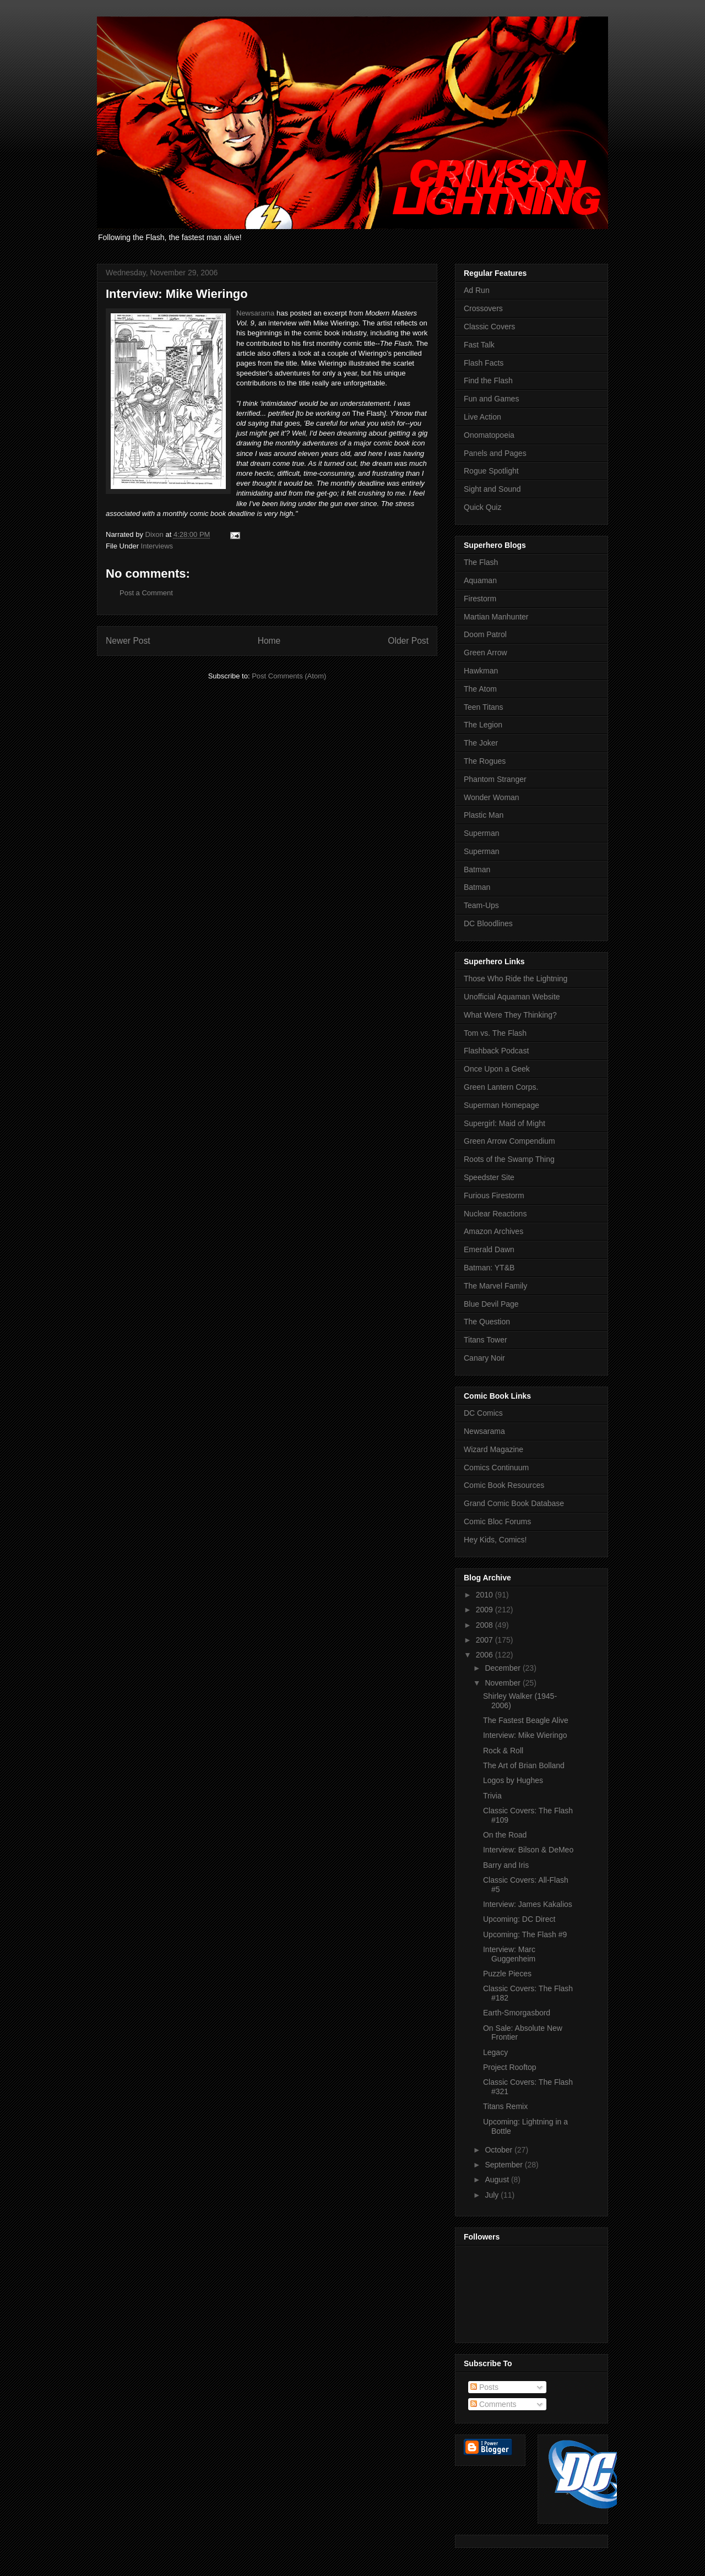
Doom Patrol (485, 634)
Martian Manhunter (496, 616)
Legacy (495, 2052)
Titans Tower (485, 1339)
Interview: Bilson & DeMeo (528, 1849)
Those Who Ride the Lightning (515, 978)
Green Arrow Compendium (509, 1141)
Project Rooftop (509, 2067)
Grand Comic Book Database (514, 1503)
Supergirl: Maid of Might (504, 1123)
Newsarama (255, 313)
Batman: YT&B (489, 1267)
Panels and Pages (495, 453)
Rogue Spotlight (491, 470)
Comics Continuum (496, 1467)
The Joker (481, 742)
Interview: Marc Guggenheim (509, 1954)
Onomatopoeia (489, 435)
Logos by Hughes (513, 1780)
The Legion (483, 724)
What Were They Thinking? (510, 1014)
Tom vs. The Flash (495, 1033)
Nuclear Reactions (495, 1213)
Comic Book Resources (504, 1485)
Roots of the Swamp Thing (509, 1159)
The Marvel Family (495, 1285)
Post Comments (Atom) (289, 676)
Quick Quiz (482, 507)
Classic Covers (489, 326)
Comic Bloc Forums (497, 1521)
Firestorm (480, 598)
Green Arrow (485, 652)
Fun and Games (491, 398)
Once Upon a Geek (497, 1068)
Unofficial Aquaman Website (512, 996)
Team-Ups (481, 905)
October (499, 2149)
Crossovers (483, 308)
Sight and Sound (492, 489)
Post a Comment (146, 593)
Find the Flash (488, 380)
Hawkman (481, 670)
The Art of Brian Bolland (524, 1765)
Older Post (408, 640)
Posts (484, 2387)
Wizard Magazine (493, 1449)
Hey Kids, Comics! (495, 1539)
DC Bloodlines (488, 923)
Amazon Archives (493, 1231)
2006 (485, 1654)
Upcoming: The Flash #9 (525, 1934)
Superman (482, 833)
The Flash (481, 562)
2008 (485, 1625)
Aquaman (480, 580)
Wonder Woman (491, 797)
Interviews (157, 546)
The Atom (480, 688)
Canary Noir (484, 1358)
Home (269, 640)
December (503, 1668)
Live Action (482, 416)
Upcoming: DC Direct (519, 1919)
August (498, 2179)
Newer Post (128, 640)
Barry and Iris (506, 1865)
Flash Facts (483, 362)
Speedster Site (489, 1177)
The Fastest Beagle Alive (525, 1720)
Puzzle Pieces (507, 1973)
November (503, 1682)
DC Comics (483, 1413)
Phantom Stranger (495, 779)
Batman (477, 869)
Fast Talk (479, 344)
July (493, 2195)
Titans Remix (505, 2106)
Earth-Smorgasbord (516, 2012)
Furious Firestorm (494, 1195)
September (504, 2164)
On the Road (505, 1834)
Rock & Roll (503, 1750)
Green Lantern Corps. (501, 1087)
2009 (485, 1609)
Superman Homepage (501, 1105)
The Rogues (485, 761)
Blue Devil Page (491, 1304)
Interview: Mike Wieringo (525, 1735)
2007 (485, 1639)
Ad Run (477, 290)
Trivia (492, 1795)
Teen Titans (483, 707)
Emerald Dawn (489, 1249)
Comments (493, 2404)
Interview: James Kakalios (527, 1904)
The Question (487, 1321)
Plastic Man (483, 815)
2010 (485, 1594)
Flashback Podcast (496, 1050)
